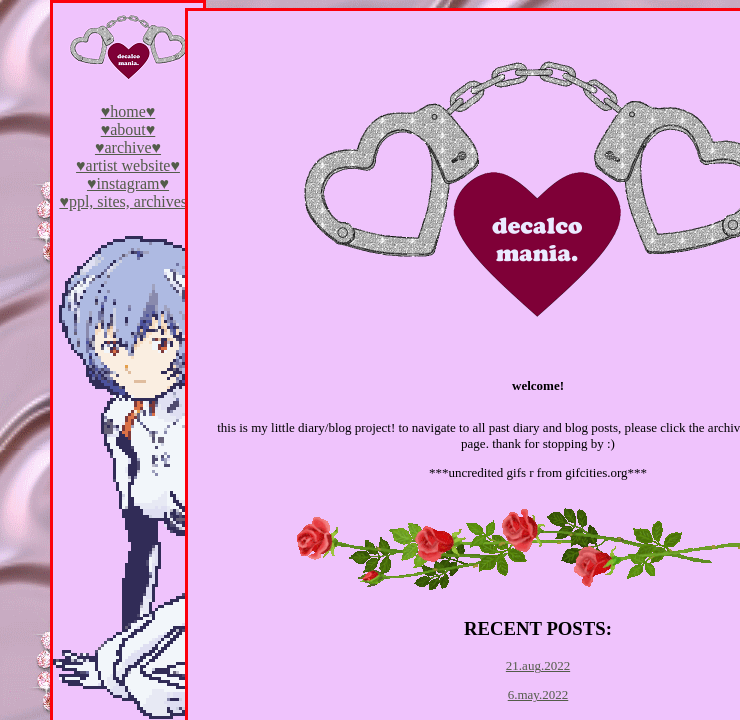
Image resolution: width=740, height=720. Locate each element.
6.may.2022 (538, 694)
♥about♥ (128, 129)
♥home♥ (128, 111)
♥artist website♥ (128, 165)
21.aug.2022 (538, 665)
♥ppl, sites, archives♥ (127, 201)
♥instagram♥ (128, 183)
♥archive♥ (128, 147)
